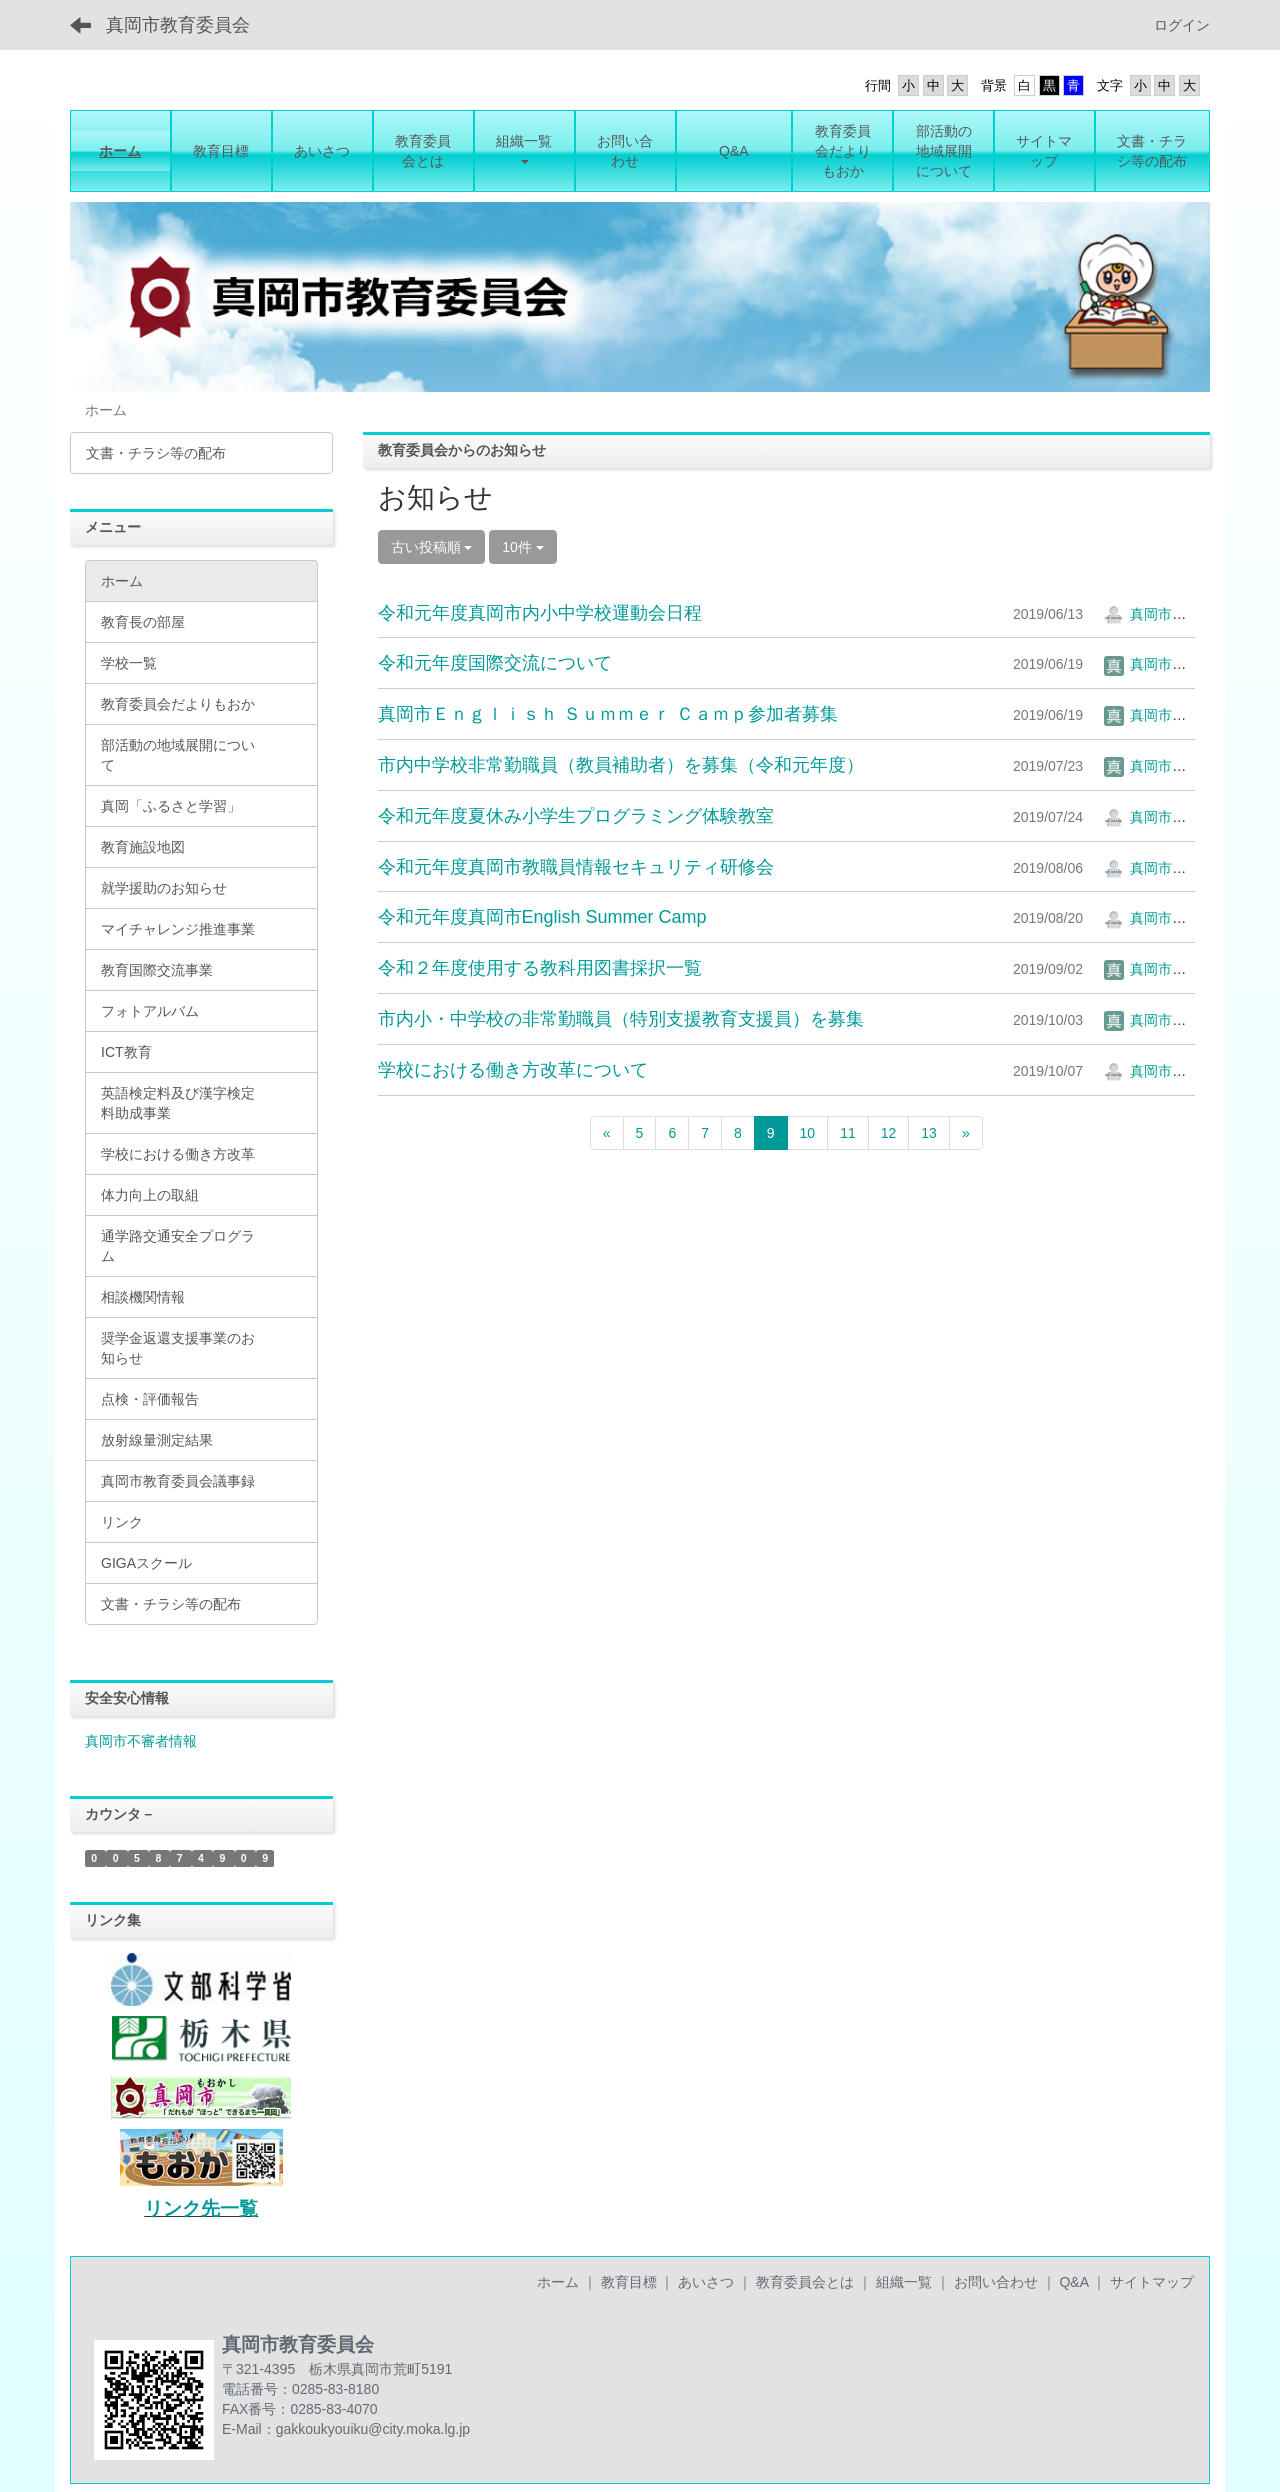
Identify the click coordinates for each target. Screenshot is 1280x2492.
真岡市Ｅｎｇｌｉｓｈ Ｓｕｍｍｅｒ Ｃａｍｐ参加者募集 (608, 714)
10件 (522, 547)
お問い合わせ (996, 2282)
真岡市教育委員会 (178, 25)
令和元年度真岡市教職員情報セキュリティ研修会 (576, 867)
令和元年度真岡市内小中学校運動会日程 (540, 613)
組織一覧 (904, 2282)
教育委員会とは (805, 2282)
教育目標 (629, 2282)
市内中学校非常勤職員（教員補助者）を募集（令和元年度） (621, 765)
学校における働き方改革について (513, 1070)
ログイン (1182, 25)
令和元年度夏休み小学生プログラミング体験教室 (576, 816)
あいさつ (706, 2282)
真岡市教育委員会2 (1177, 614)
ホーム (558, 2282)
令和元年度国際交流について (495, 663)
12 (889, 1133)
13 (929, 1133)
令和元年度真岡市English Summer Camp (542, 917)
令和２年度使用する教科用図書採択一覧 (540, 968)
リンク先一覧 (201, 2208)
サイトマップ (1152, 2282)
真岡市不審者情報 (141, 1741)
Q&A (1073, 2282)
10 (808, 1133)
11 (848, 1133)
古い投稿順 (432, 547)
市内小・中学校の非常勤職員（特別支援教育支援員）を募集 (621, 1019)
